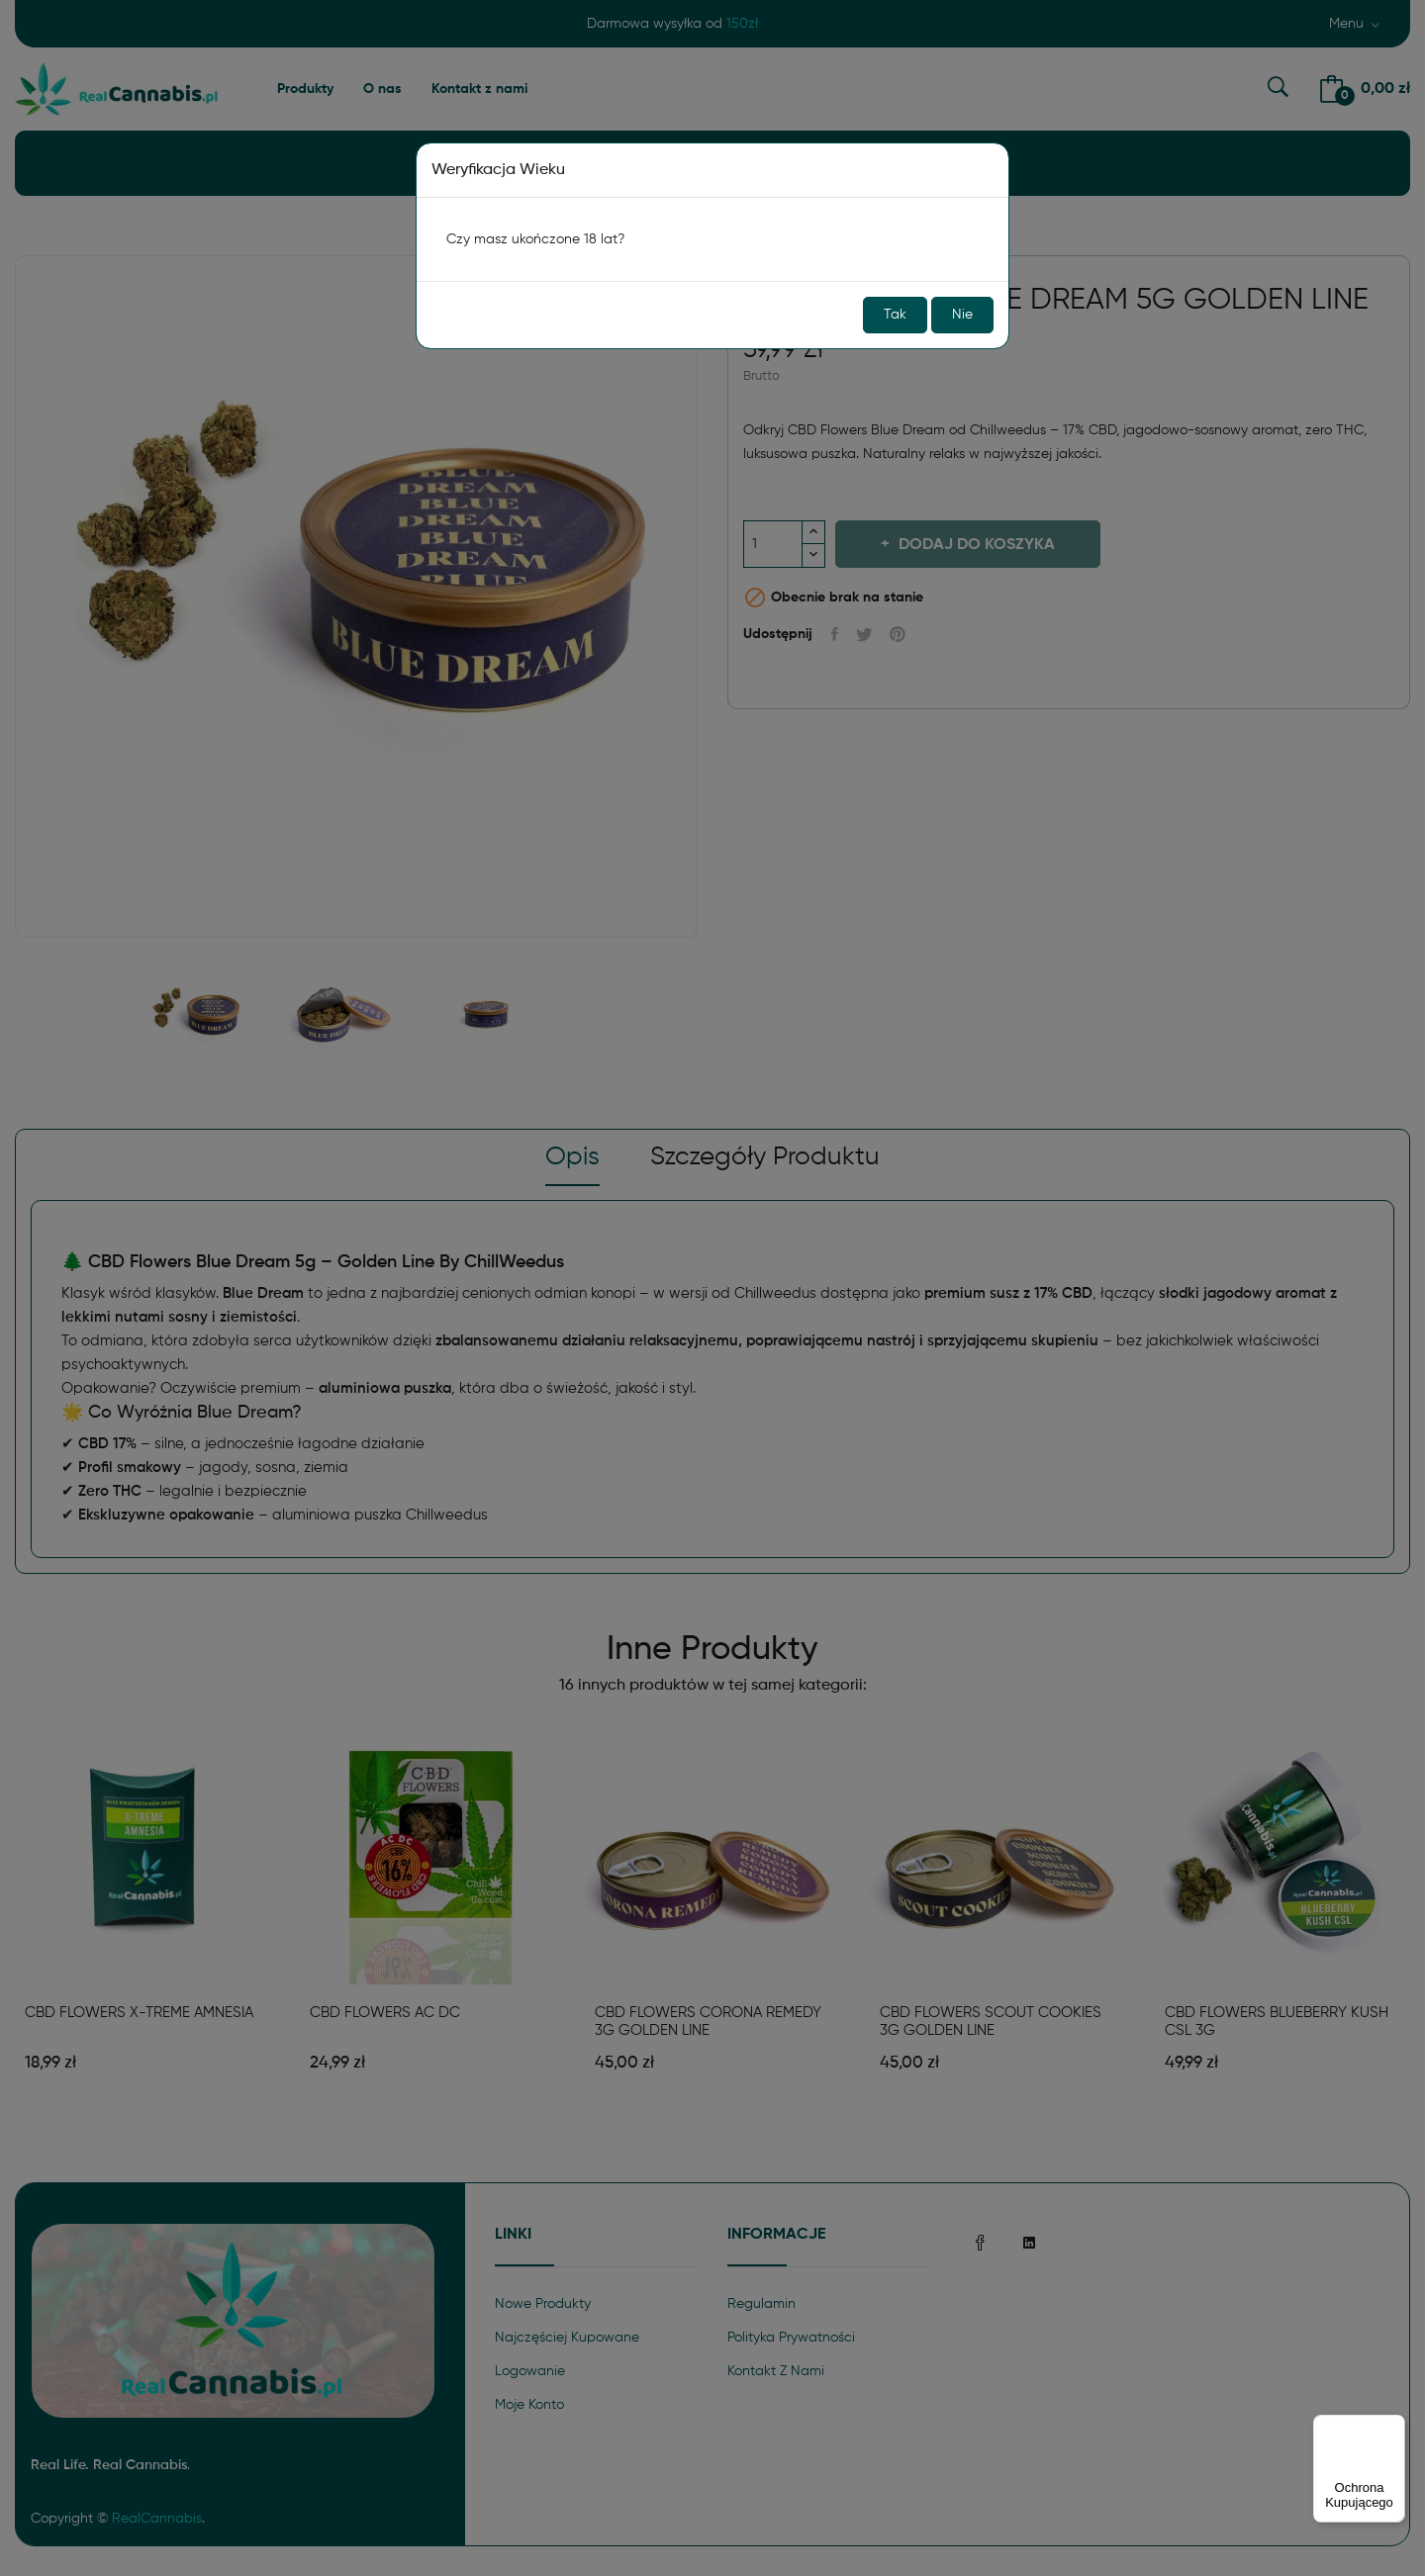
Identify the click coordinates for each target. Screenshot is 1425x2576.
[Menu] (1393, 2426)
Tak (895, 315)
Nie (962, 315)
